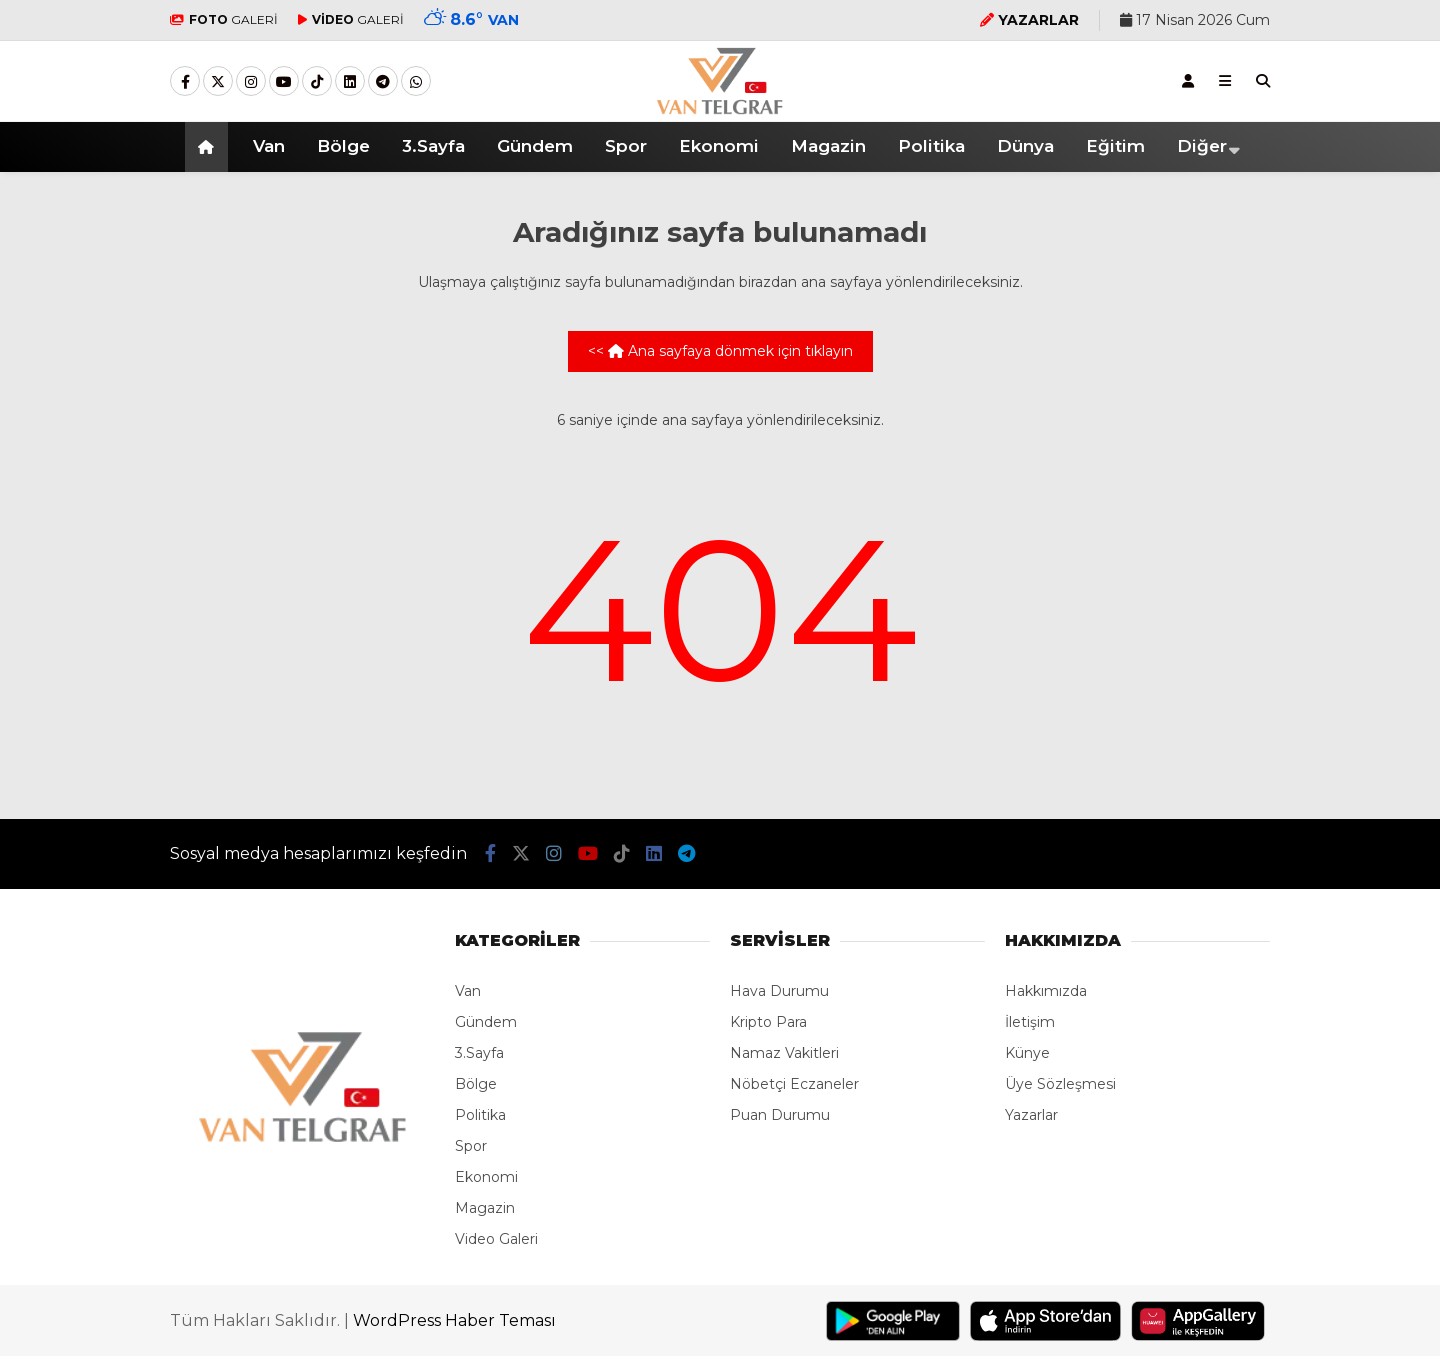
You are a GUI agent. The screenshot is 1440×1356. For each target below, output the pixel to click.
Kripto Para (768, 1022)
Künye (1027, 1053)
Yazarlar (1031, 1115)
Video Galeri (496, 1239)
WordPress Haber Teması (454, 1320)
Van (269, 146)
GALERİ (224, 19)
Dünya (1025, 146)
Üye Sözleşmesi (1060, 1084)
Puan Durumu (780, 1115)
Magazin (828, 146)
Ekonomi (719, 146)
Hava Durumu (779, 991)
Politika (931, 146)
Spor (626, 146)
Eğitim (1115, 146)
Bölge (343, 146)
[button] (209, 147)
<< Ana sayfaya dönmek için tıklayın (720, 351)
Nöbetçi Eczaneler (794, 1084)
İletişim (1030, 1022)
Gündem (535, 146)
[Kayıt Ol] (1188, 81)
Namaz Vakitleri (784, 1053)
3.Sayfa (433, 146)
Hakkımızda (1046, 991)
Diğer (1202, 146)
